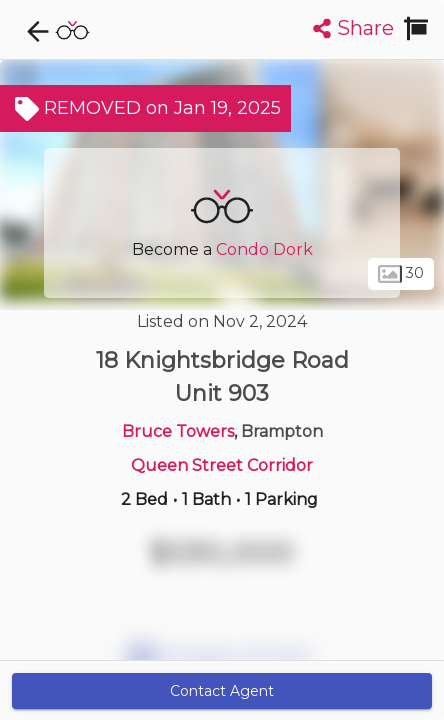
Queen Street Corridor (222, 465)
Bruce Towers (178, 431)
